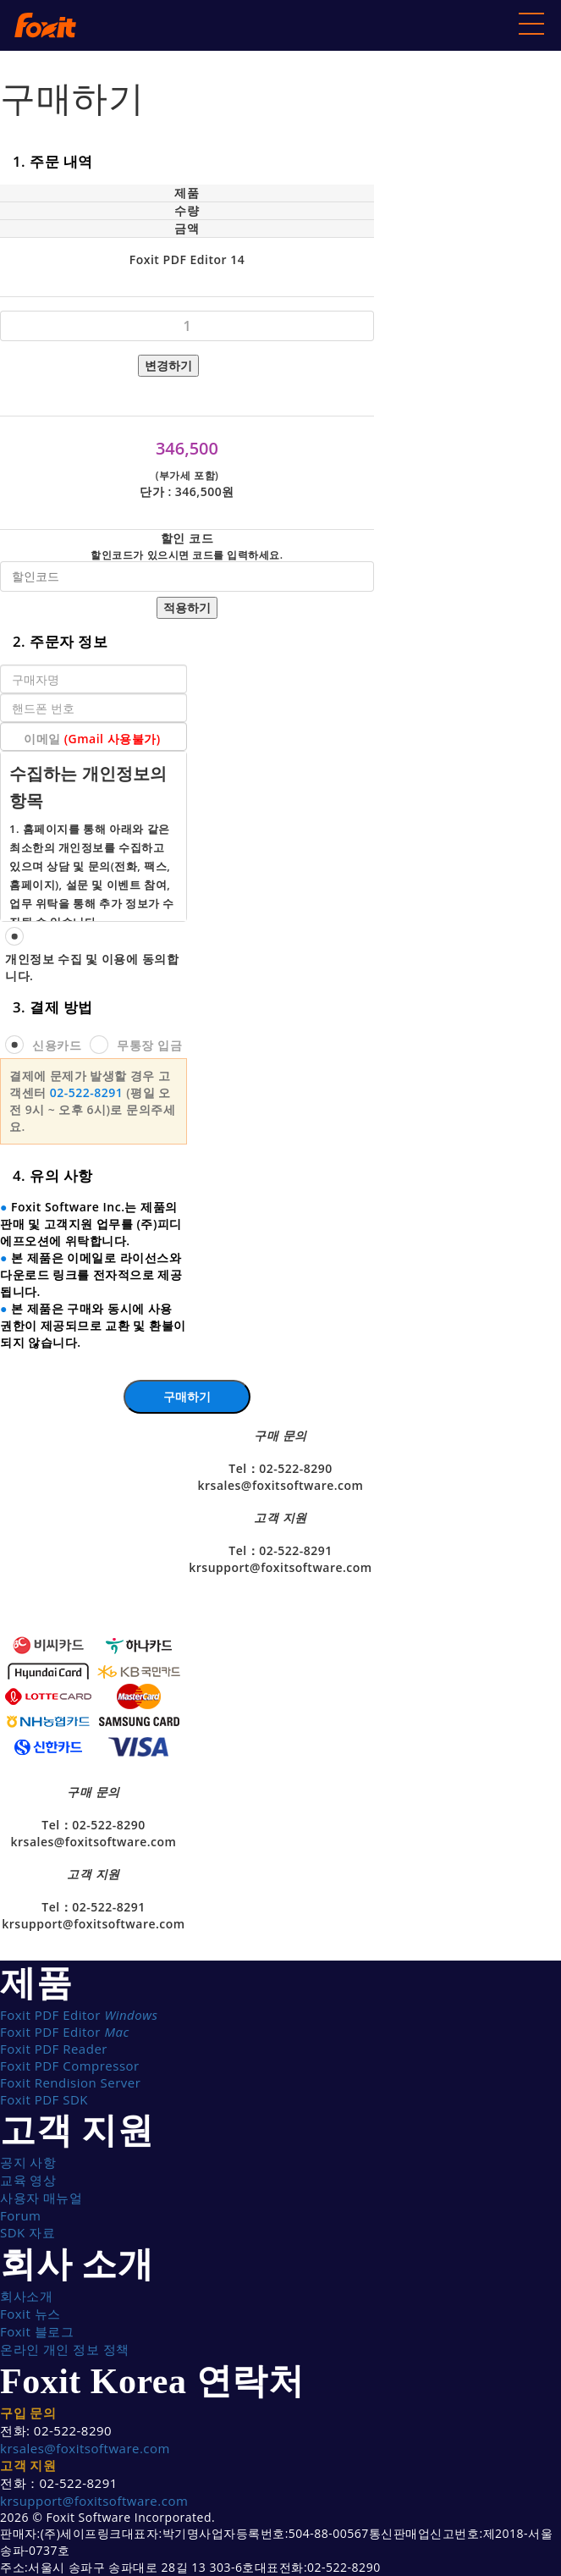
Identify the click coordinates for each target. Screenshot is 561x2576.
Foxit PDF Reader (53, 2048)
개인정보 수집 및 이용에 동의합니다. (92, 967)
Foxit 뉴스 (30, 2313)
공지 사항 (28, 2162)
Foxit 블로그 (37, 2331)
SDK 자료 (27, 2232)
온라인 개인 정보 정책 (64, 2349)
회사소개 (26, 2295)
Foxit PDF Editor (78, 2014)
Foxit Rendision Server (70, 2082)
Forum (20, 2215)
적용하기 (187, 607)
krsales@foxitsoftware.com (85, 2448)
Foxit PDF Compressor (70, 2065)
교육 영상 (28, 2179)
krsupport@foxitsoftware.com (94, 2500)
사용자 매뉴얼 (41, 2197)
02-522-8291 (87, 1092)
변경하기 (168, 365)
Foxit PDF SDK (44, 2099)
